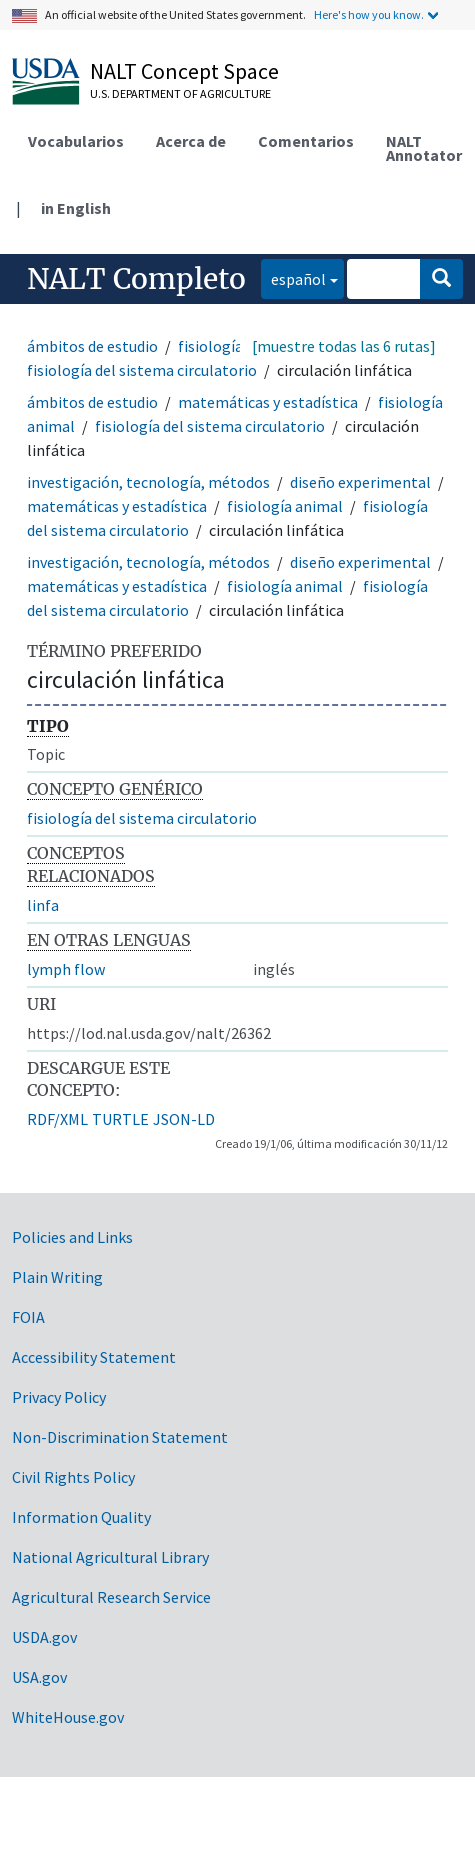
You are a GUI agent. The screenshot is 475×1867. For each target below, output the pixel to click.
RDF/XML (57, 1119)
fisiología (210, 346)
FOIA (28, 1317)
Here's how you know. (369, 14)
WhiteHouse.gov (68, 1717)
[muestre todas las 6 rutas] (344, 346)
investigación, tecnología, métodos (148, 482)
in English (76, 208)
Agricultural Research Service (111, 1597)
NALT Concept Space (184, 71)
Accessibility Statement (94, 1357)
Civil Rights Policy (73, 1477)
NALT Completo (136, 279)
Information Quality (81, 1517)
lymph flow (66, 969)
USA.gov (39, 1677)
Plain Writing (57, 1277)
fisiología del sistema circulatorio (142, 370)
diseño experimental (360, 482)
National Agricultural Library (110, 1557)
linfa (43, 905)
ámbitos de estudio (92, 346)
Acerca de (191, 141)
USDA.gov (44, 1637)
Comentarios (306, 141)
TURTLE (120, 1119)
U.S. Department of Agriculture (180, 93)
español (293, 277)
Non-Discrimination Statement (120, 1437)
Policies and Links (72, 1237)
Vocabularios (76, 141)
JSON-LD (184, 1119)
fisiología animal (285, 506)
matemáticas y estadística (268, 402)
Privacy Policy (59, 1397)
